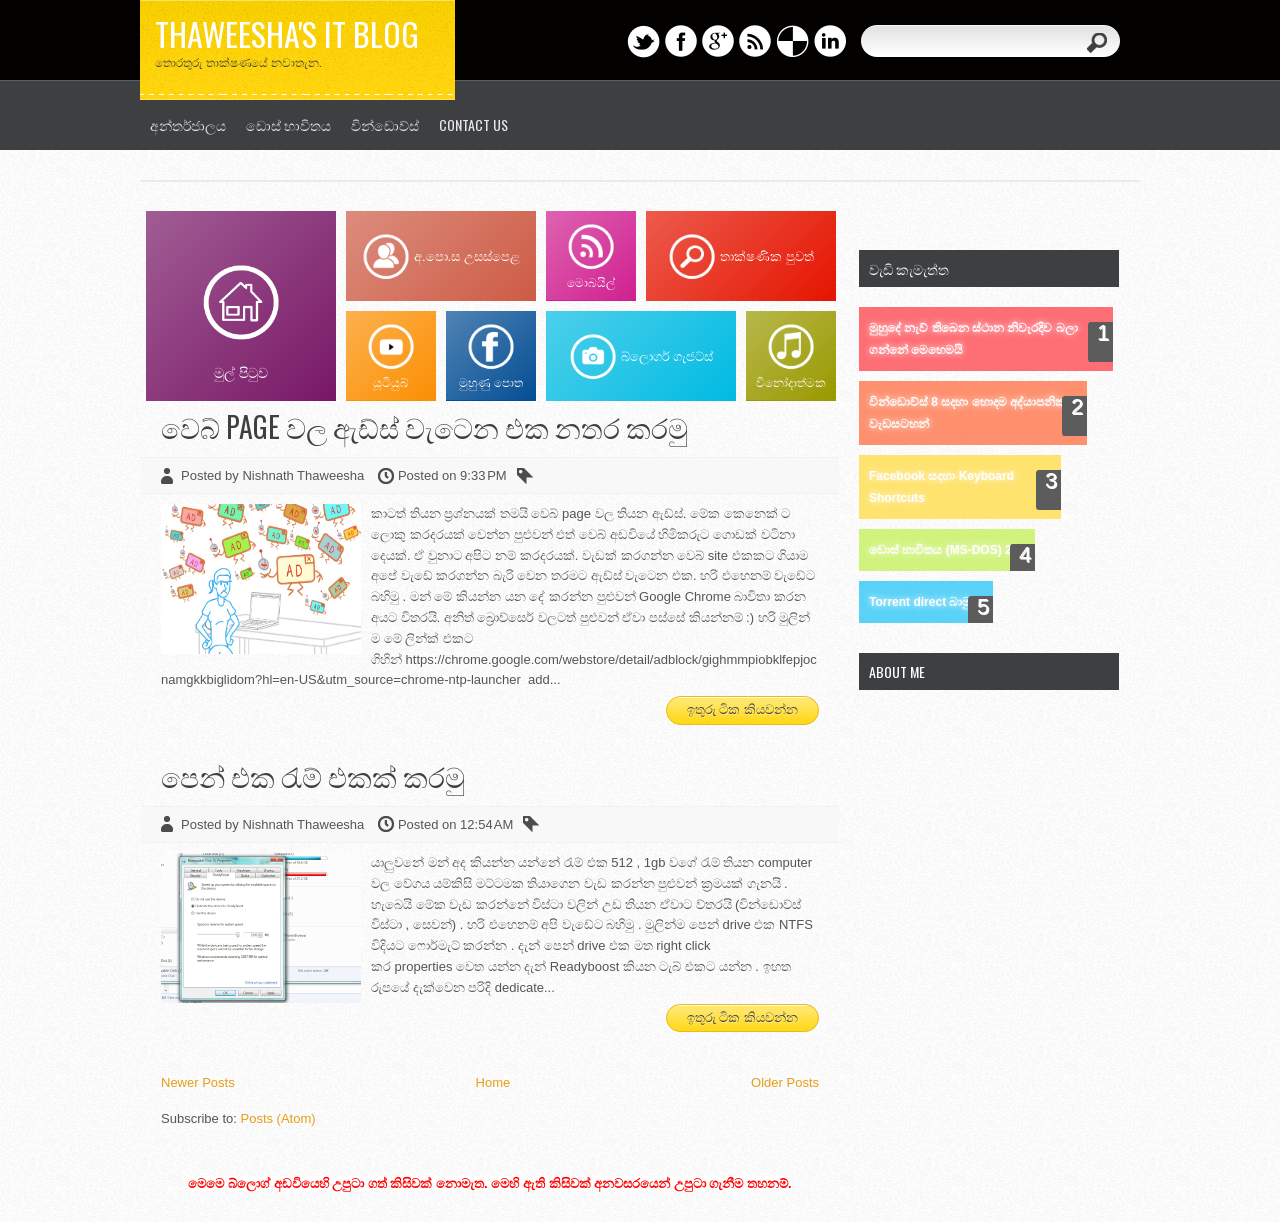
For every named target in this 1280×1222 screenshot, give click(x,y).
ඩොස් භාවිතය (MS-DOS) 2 (940, 550)
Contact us (473, 124)
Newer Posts (198, 1082)
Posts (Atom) (278, 1118)
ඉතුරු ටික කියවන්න (742, 709)
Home (493, 1082)
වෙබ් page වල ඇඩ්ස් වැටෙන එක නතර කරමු (424, 426)
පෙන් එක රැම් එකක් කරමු (313, 775)
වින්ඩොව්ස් (385, 124)
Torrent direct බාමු (920, 602)
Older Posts (785, 1082)
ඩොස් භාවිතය (288, 124)
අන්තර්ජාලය (188, 124)
